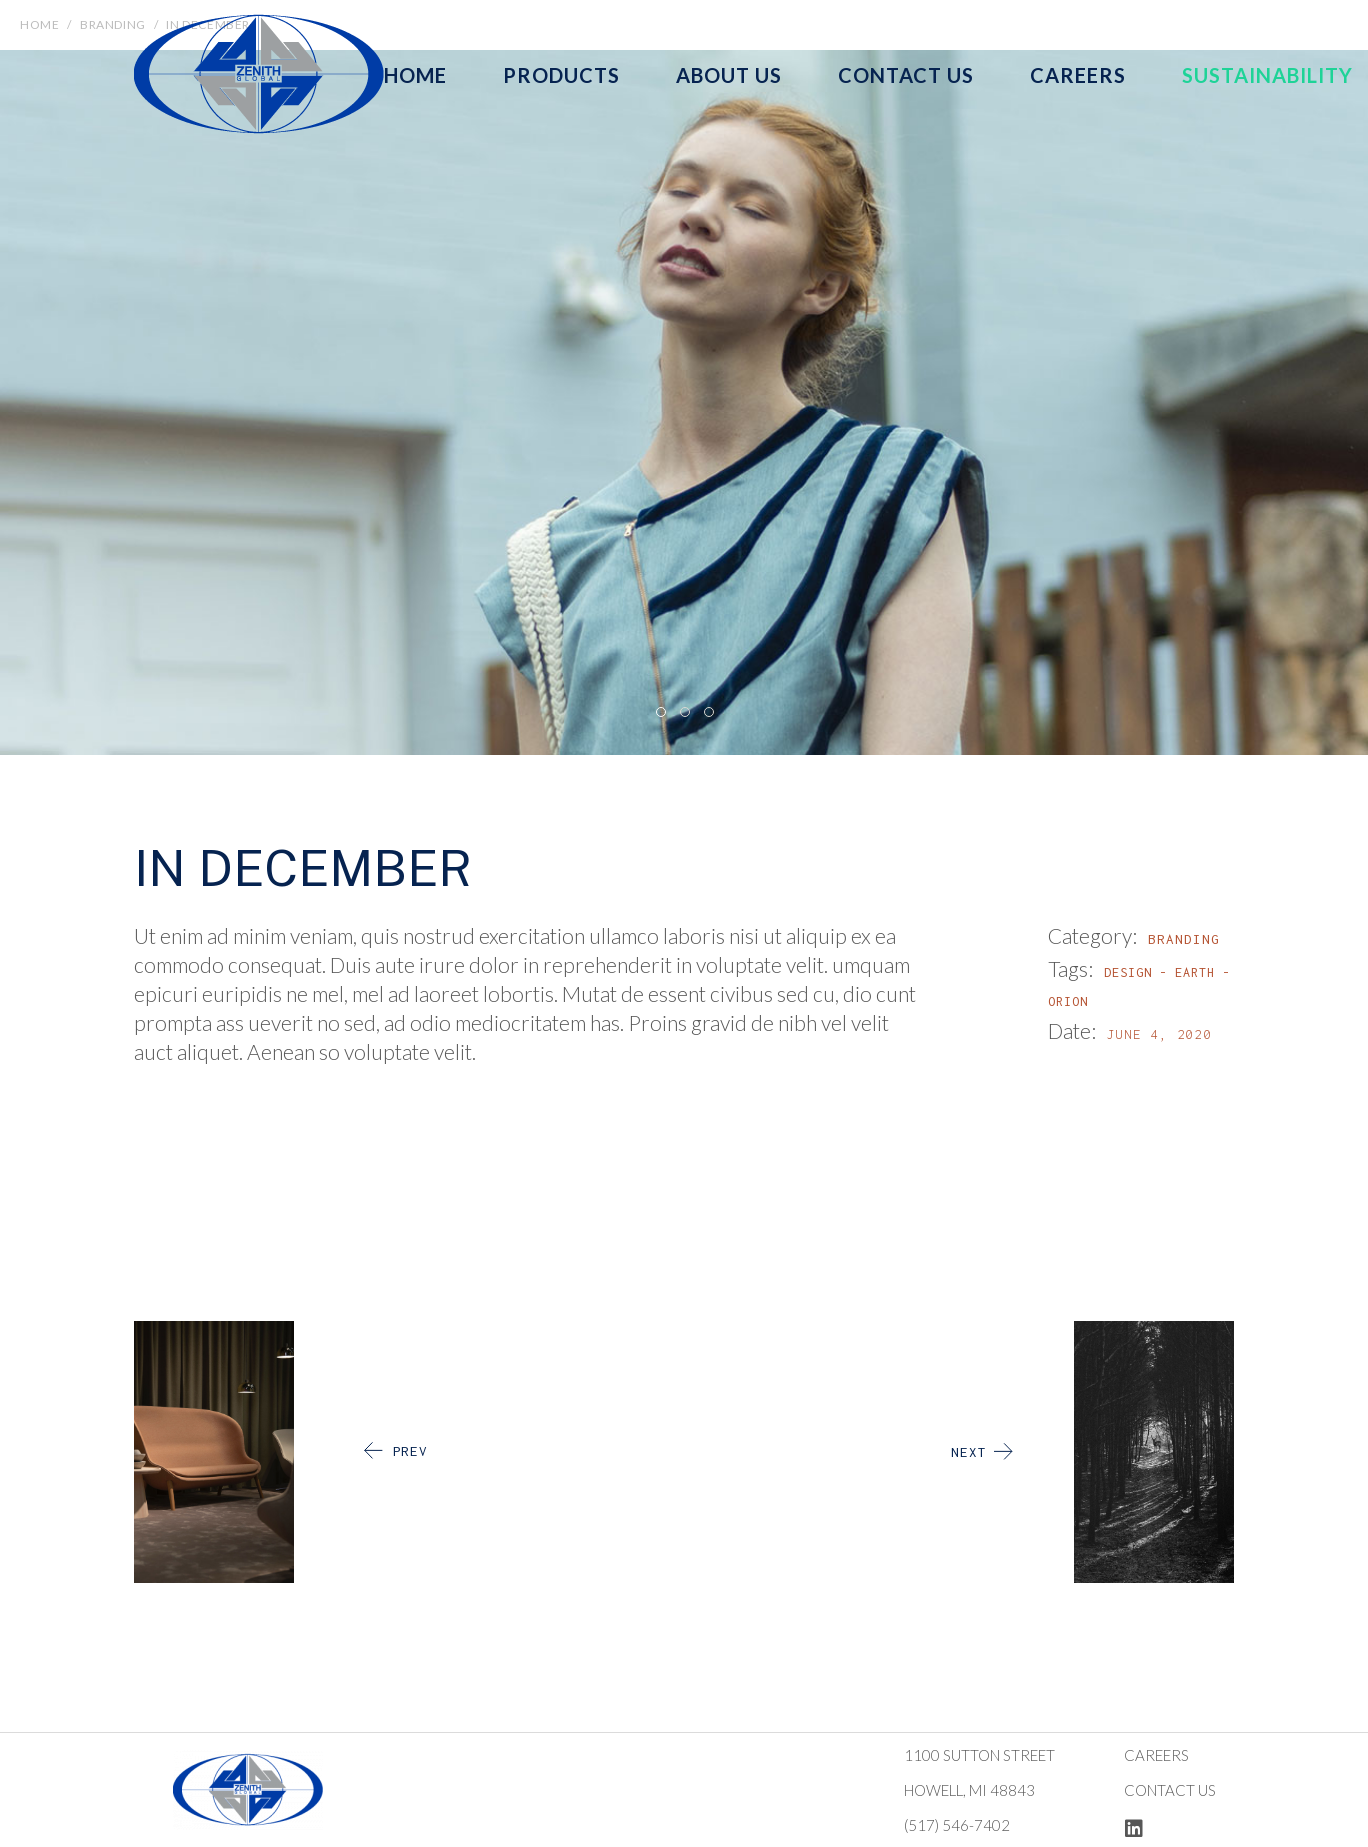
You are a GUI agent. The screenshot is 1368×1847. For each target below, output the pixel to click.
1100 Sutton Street (979, 1755)
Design (1128, 972)
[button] (660, 711)
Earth (1195, 972)
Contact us (1170, 1790)
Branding (1184, 939)
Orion (1068, 1001)
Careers (1156, 1755)
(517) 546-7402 (957, 1825)
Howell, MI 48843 (969, 1790)
